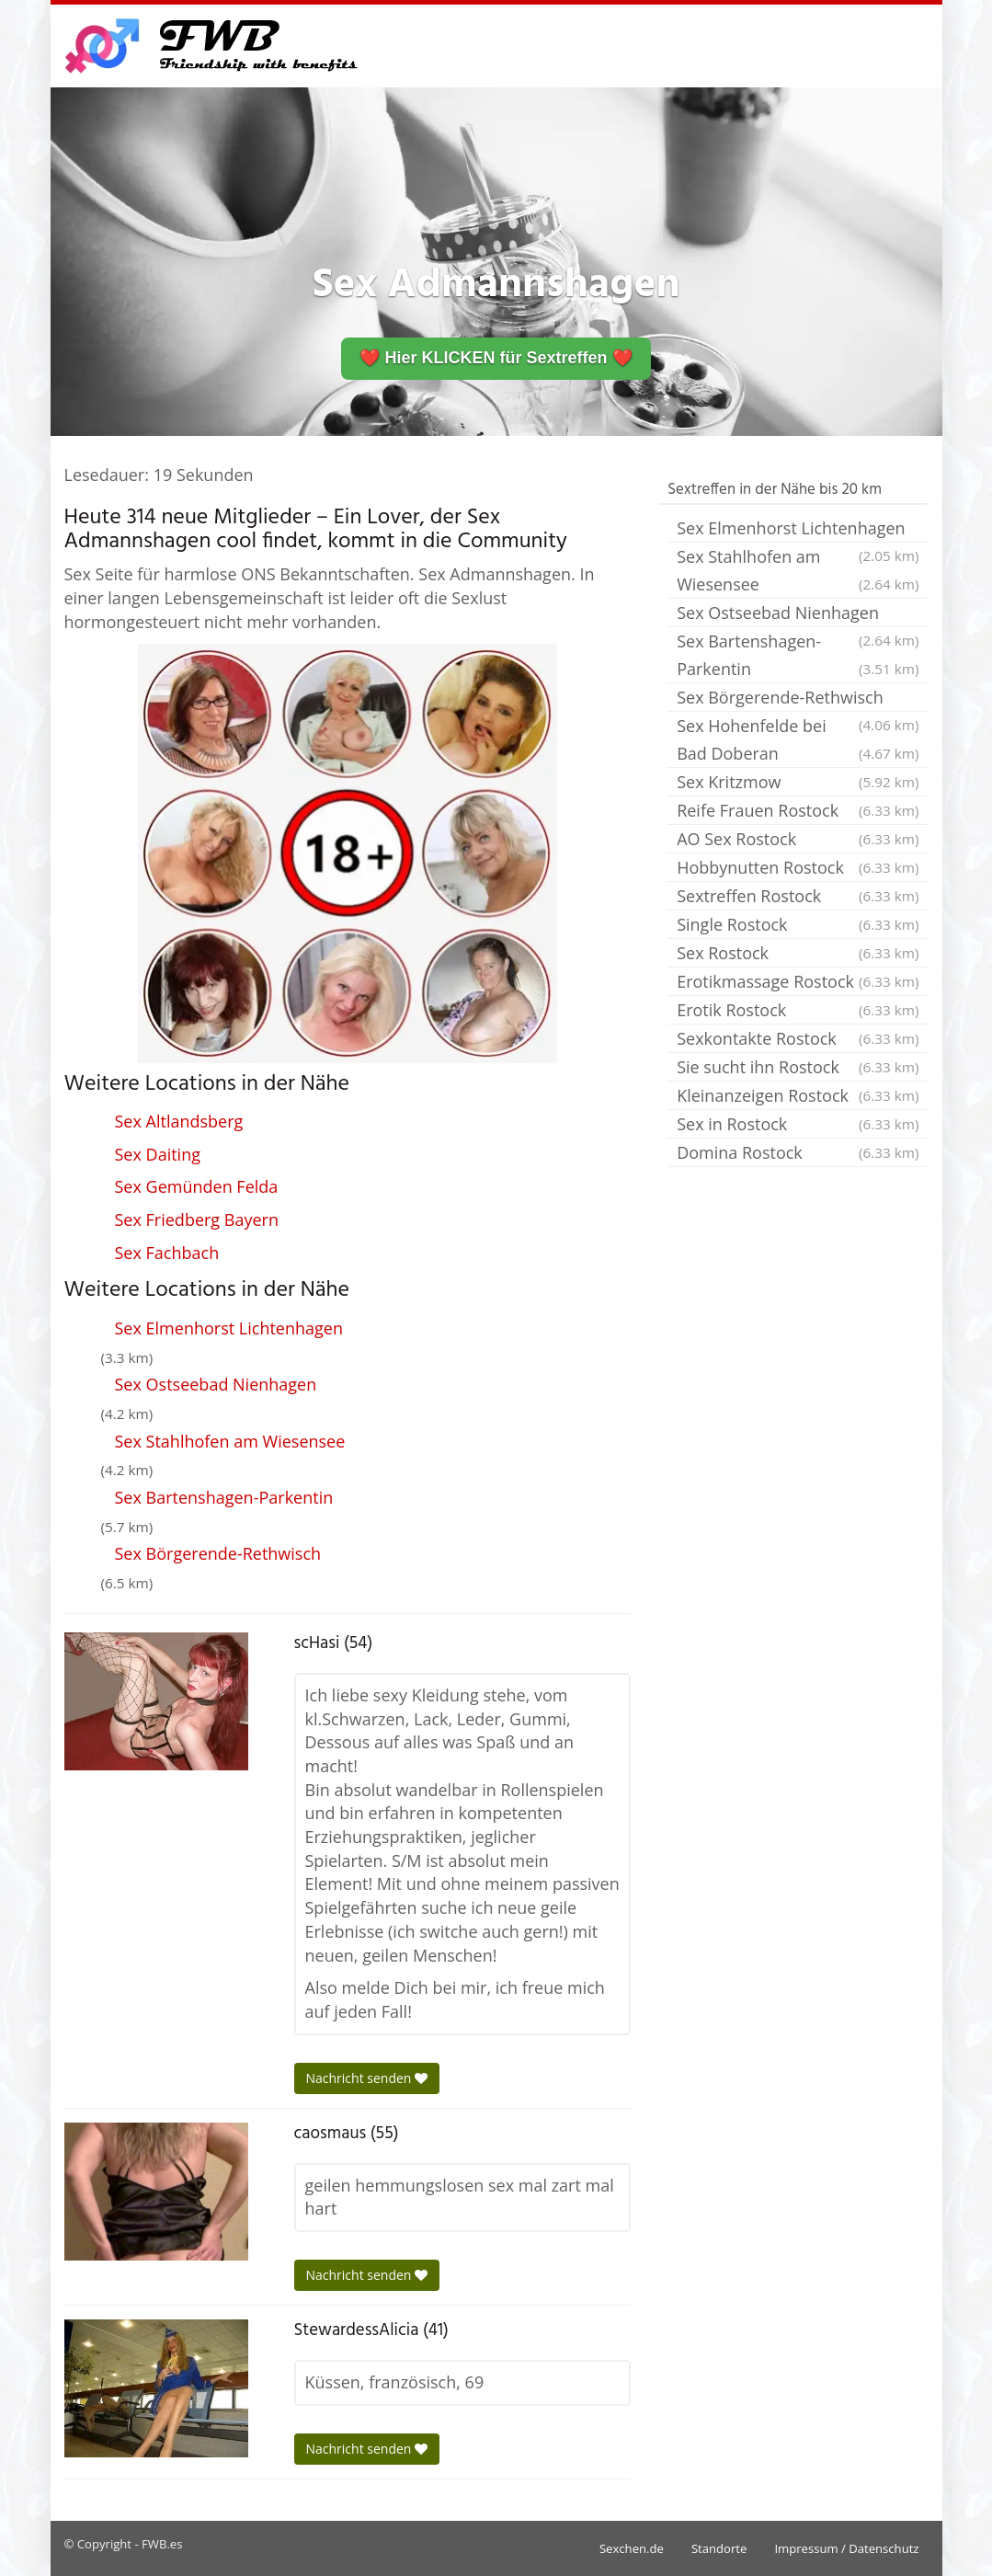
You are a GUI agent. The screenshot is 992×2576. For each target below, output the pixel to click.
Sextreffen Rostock (797, 896)
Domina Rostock (797, 1152)
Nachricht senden (367, 2078)
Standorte (719, 2548)
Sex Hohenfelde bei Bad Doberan (797, 741)
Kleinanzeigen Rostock (797, 1095)
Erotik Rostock (797, 1010)
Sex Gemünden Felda (197, 1186)
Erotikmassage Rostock (797, 981)
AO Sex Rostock (797, 839)
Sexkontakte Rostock (797, 1038)
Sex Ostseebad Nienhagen (216, 1384)
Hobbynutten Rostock (797, 867)
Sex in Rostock (797, 1124)
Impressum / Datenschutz (846, 2548)
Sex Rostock (797, 953)
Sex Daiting (157, 1154)
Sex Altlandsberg (179, 1121)
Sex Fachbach (167, 1253)
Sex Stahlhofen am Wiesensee (230, 1441)
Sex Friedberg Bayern (197, 1219)
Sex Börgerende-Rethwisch (218, 1553)
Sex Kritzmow (797, 782)
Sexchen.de (631, 2548)
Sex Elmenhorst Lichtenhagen (229, 1328)
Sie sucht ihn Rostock (797, 1067)
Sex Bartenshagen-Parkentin (224, 1497)
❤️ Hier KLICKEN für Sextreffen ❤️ (495, 358)
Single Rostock (797, 924)
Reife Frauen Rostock (797, 810)
